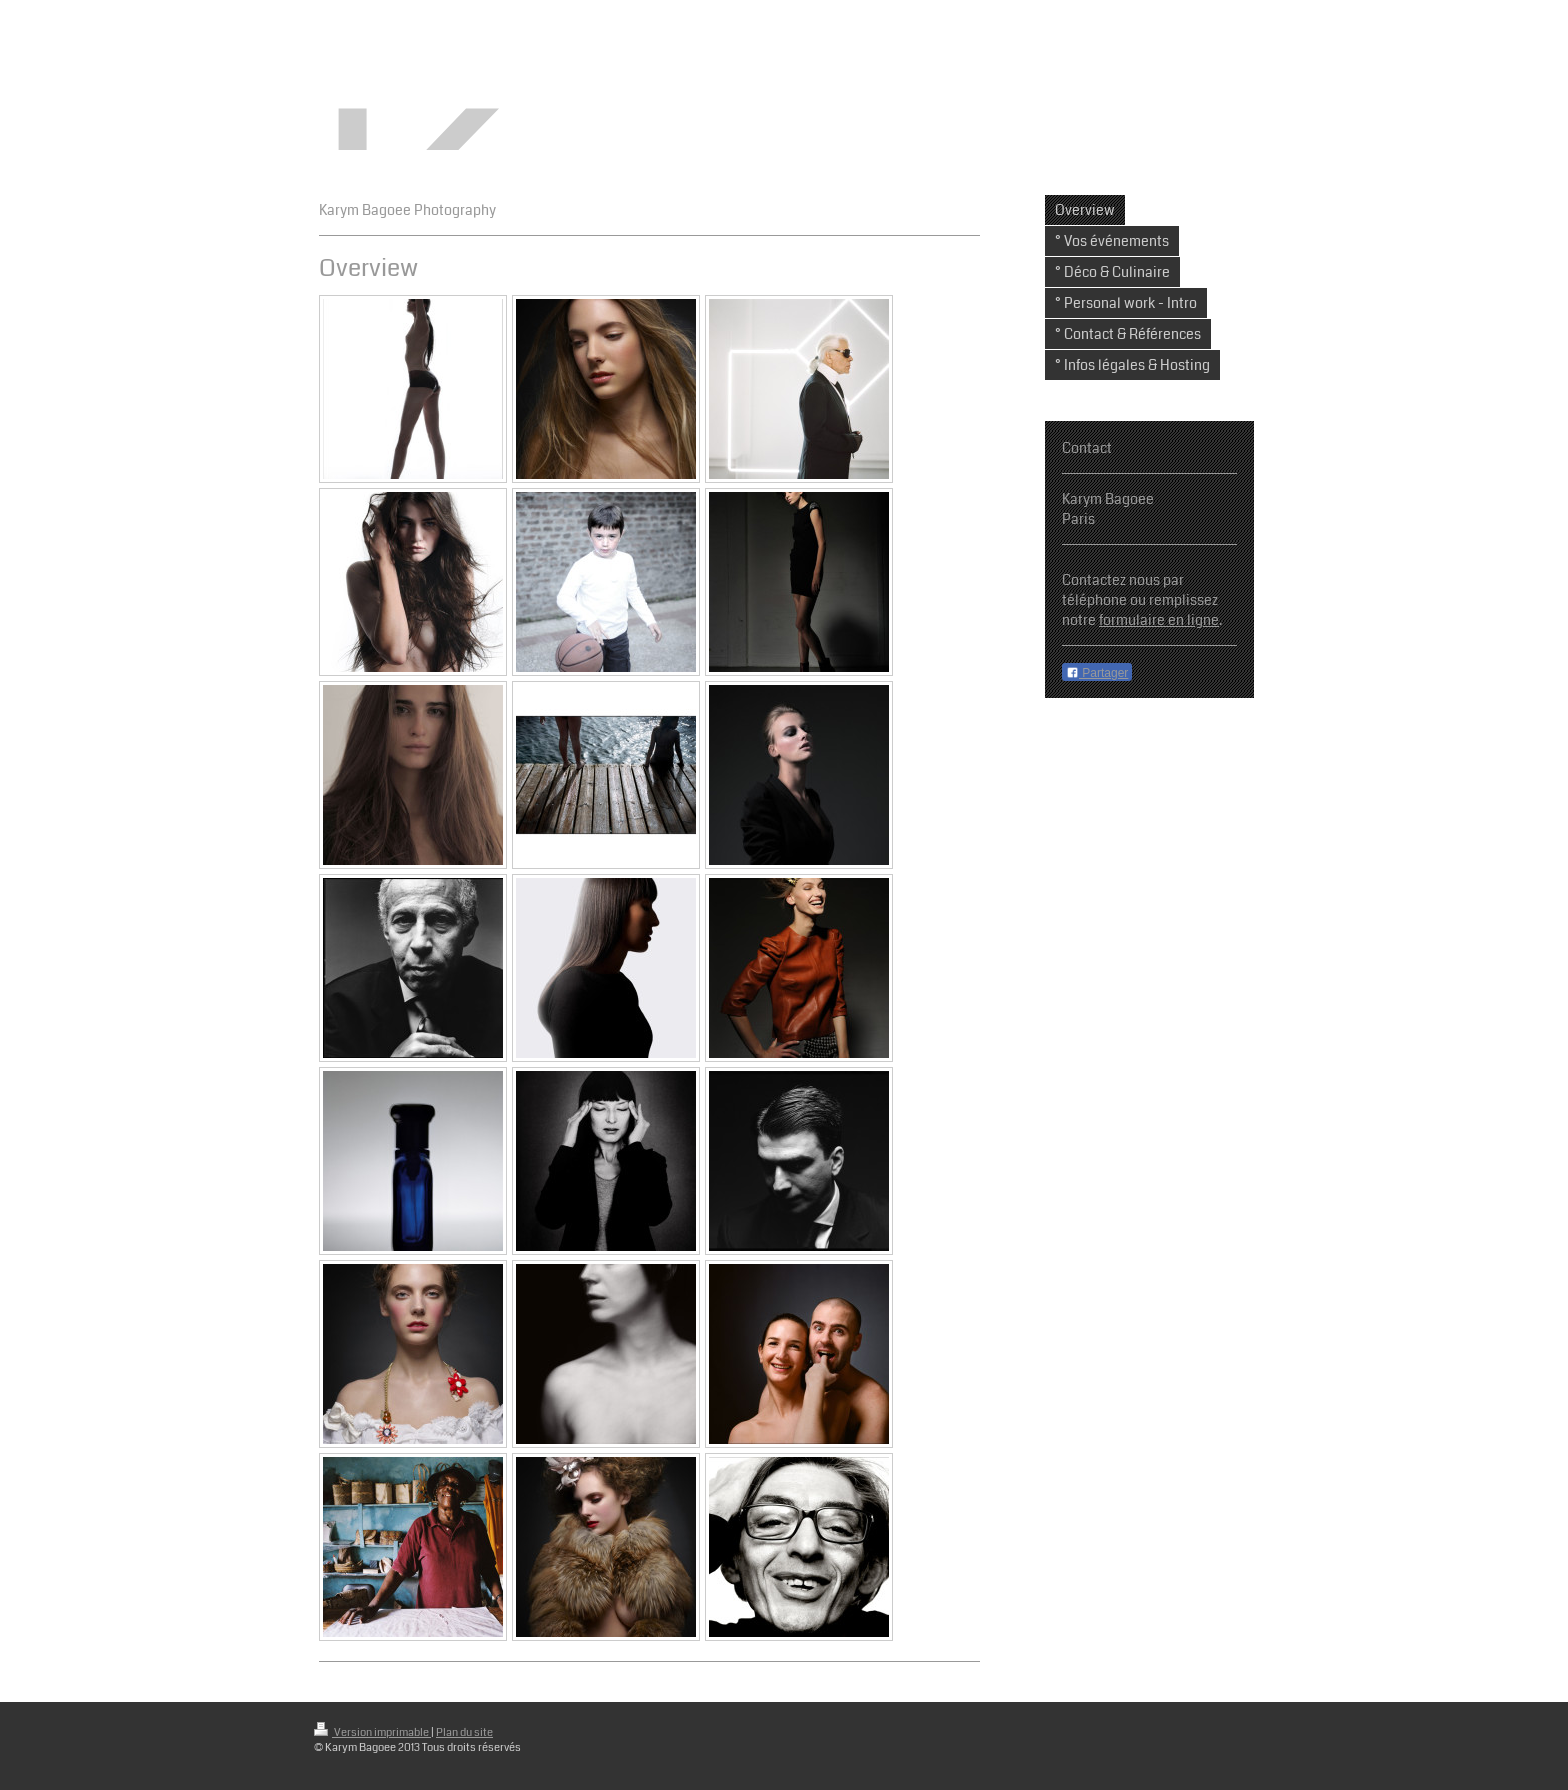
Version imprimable (372, 1732)
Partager (1097, 673)
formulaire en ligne (1159, 620)
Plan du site (464, 1732)
